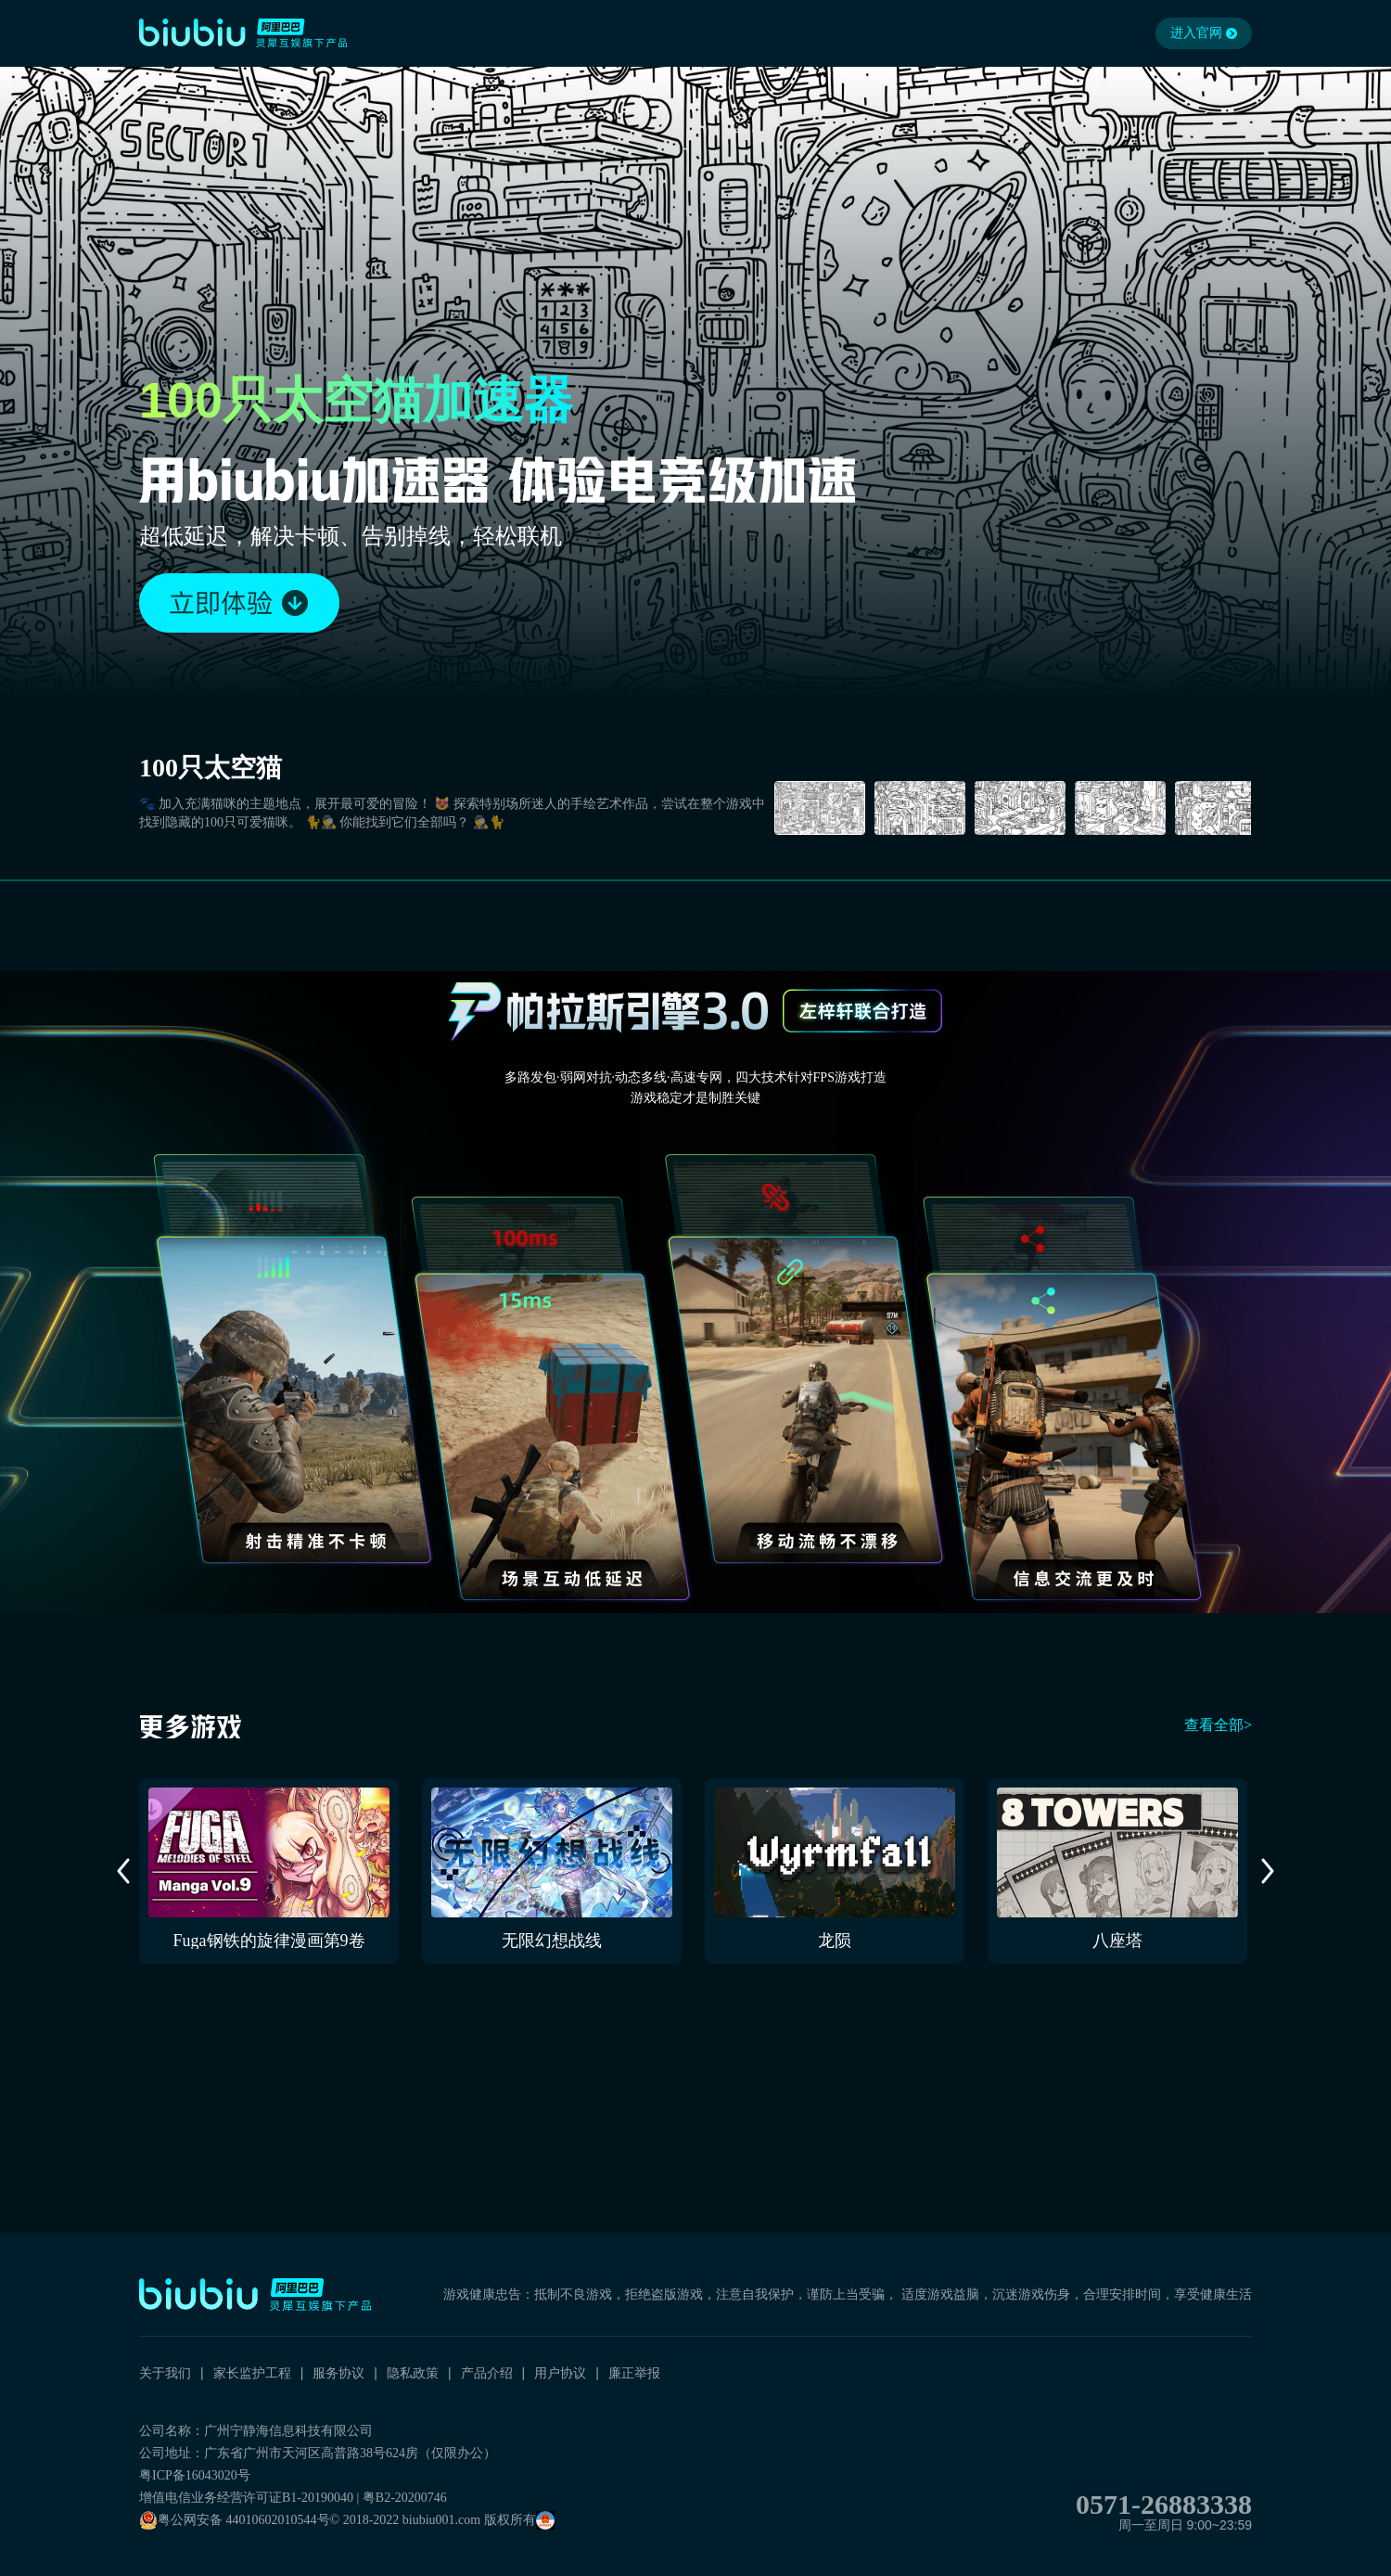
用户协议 (560, 2372)
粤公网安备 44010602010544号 (234, 2520)
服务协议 (338, 2372)
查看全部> (1218, 1725)
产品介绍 (487, 2372)
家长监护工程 (252, 2372)
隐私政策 (413, 2372)
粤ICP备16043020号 (194, 2475)
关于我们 (165, 2372)
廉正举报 (634, 2372)
